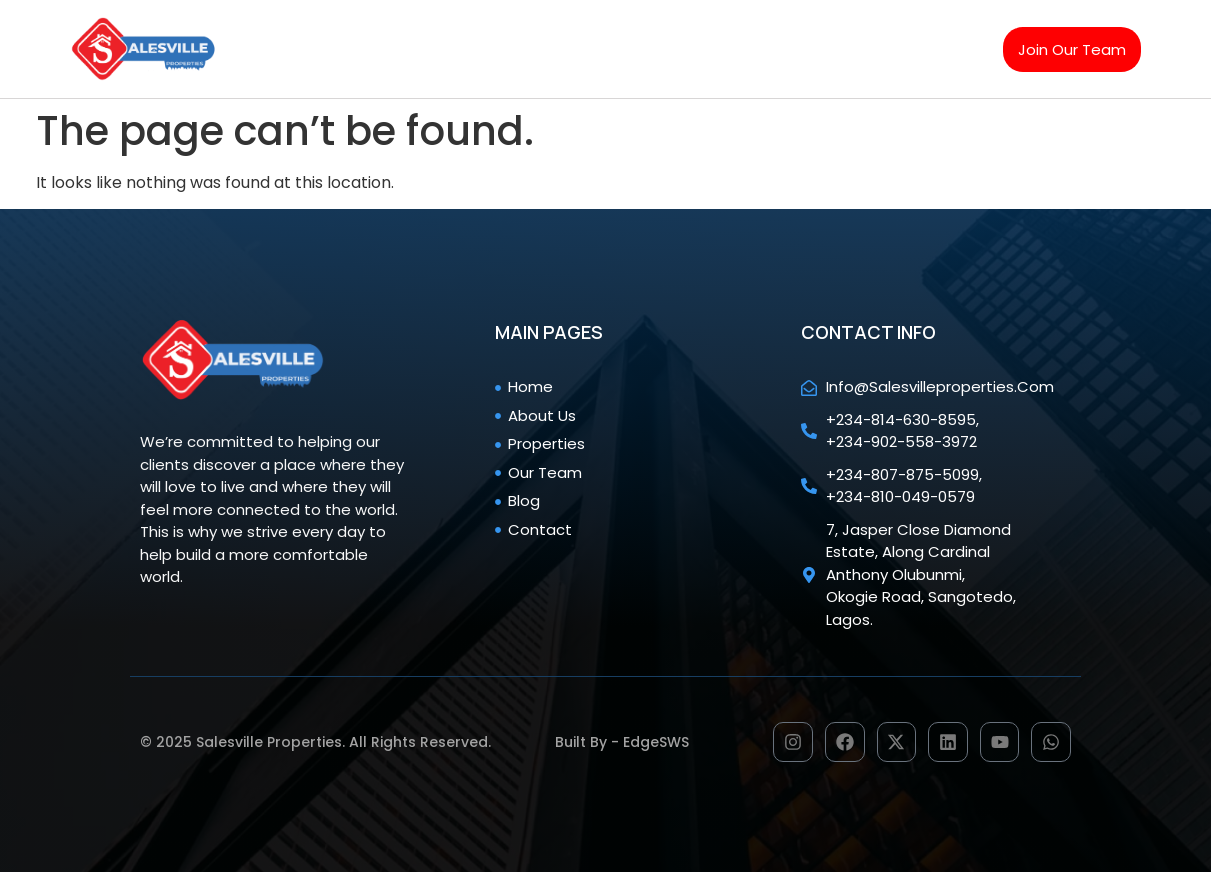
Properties (574, 25)
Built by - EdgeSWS (622, 742)
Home (381, 25)
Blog (792, 25)
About (469, 25)
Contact (391, 71)
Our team (695, 25)
